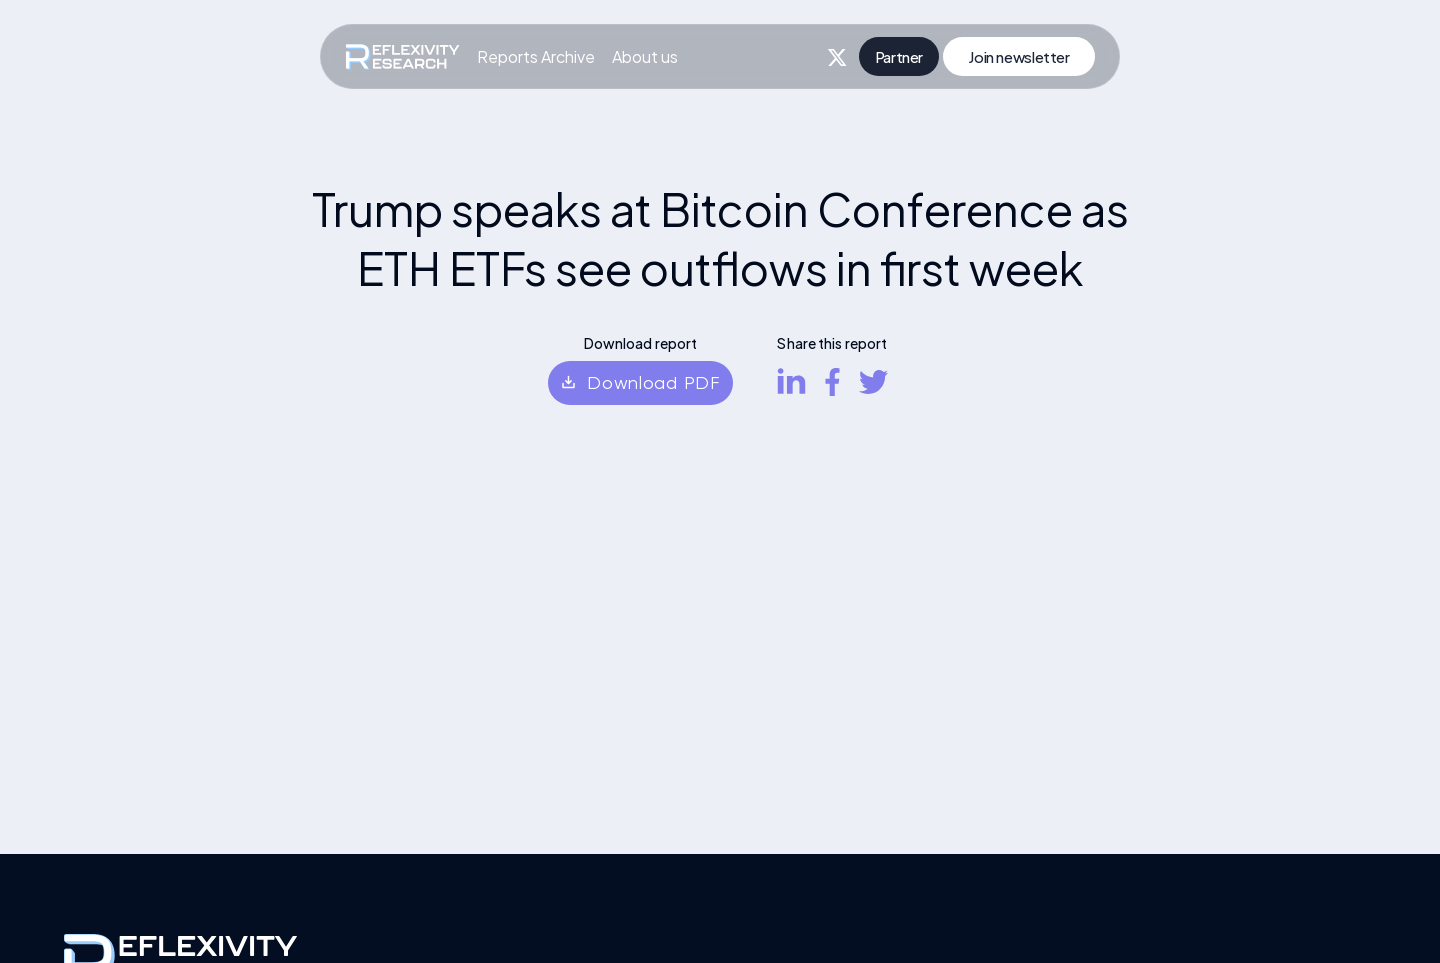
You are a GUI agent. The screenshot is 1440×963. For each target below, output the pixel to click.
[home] (402, 57)
